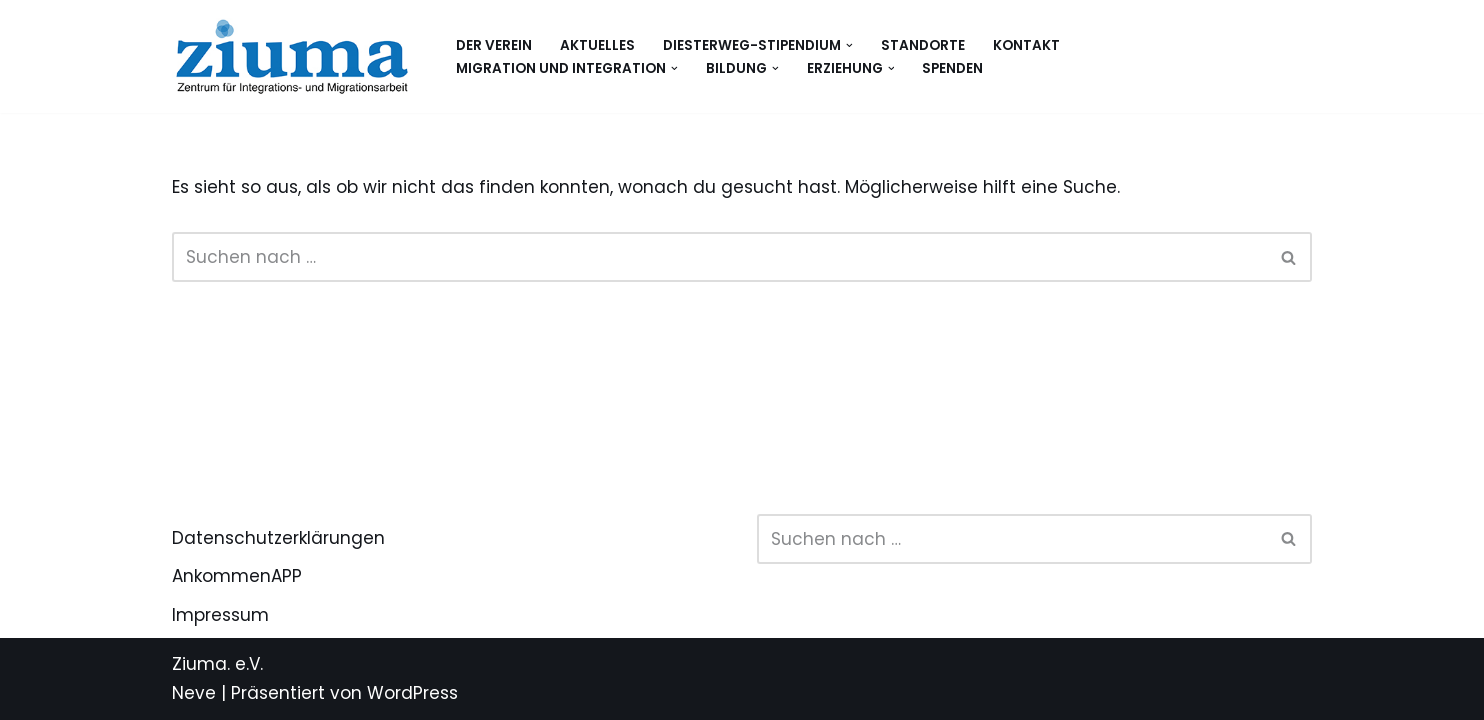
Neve (194, 693)
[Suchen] (719, 257)
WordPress (412, 693)
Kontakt (1026, 45)
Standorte (923, 45)
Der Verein (494, 45)
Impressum (220, 615)
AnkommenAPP (237, 576)
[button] (849, 45)
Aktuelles (597, 45)
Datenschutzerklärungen (278, 538)
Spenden (952, 68)
